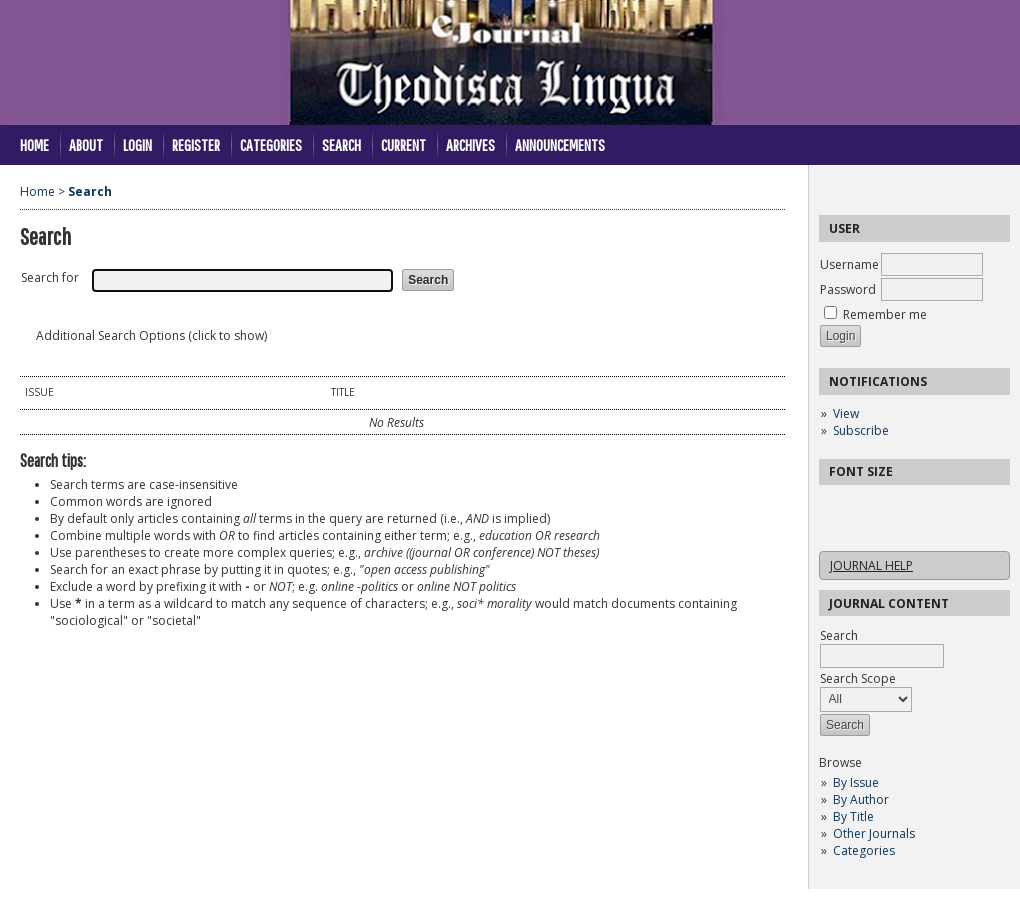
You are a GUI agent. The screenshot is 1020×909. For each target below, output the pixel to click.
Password (848, 289)
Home (34, 144)
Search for (50, 277)
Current (403, 144)
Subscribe (861, 430)
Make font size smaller (837, 506)
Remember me (885, 314)
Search (341, 144)
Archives (470, 144)
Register (196, 144)
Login (137, 144)
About (86, 144)
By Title (853, 816)
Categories (864, 850)
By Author (861, 799)
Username (849, 264)
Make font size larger (901, 506)
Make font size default (869, 506)
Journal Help (871, 565)
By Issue (856, 782)
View (846, 413)
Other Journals (874, 833)
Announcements (560, 144)
